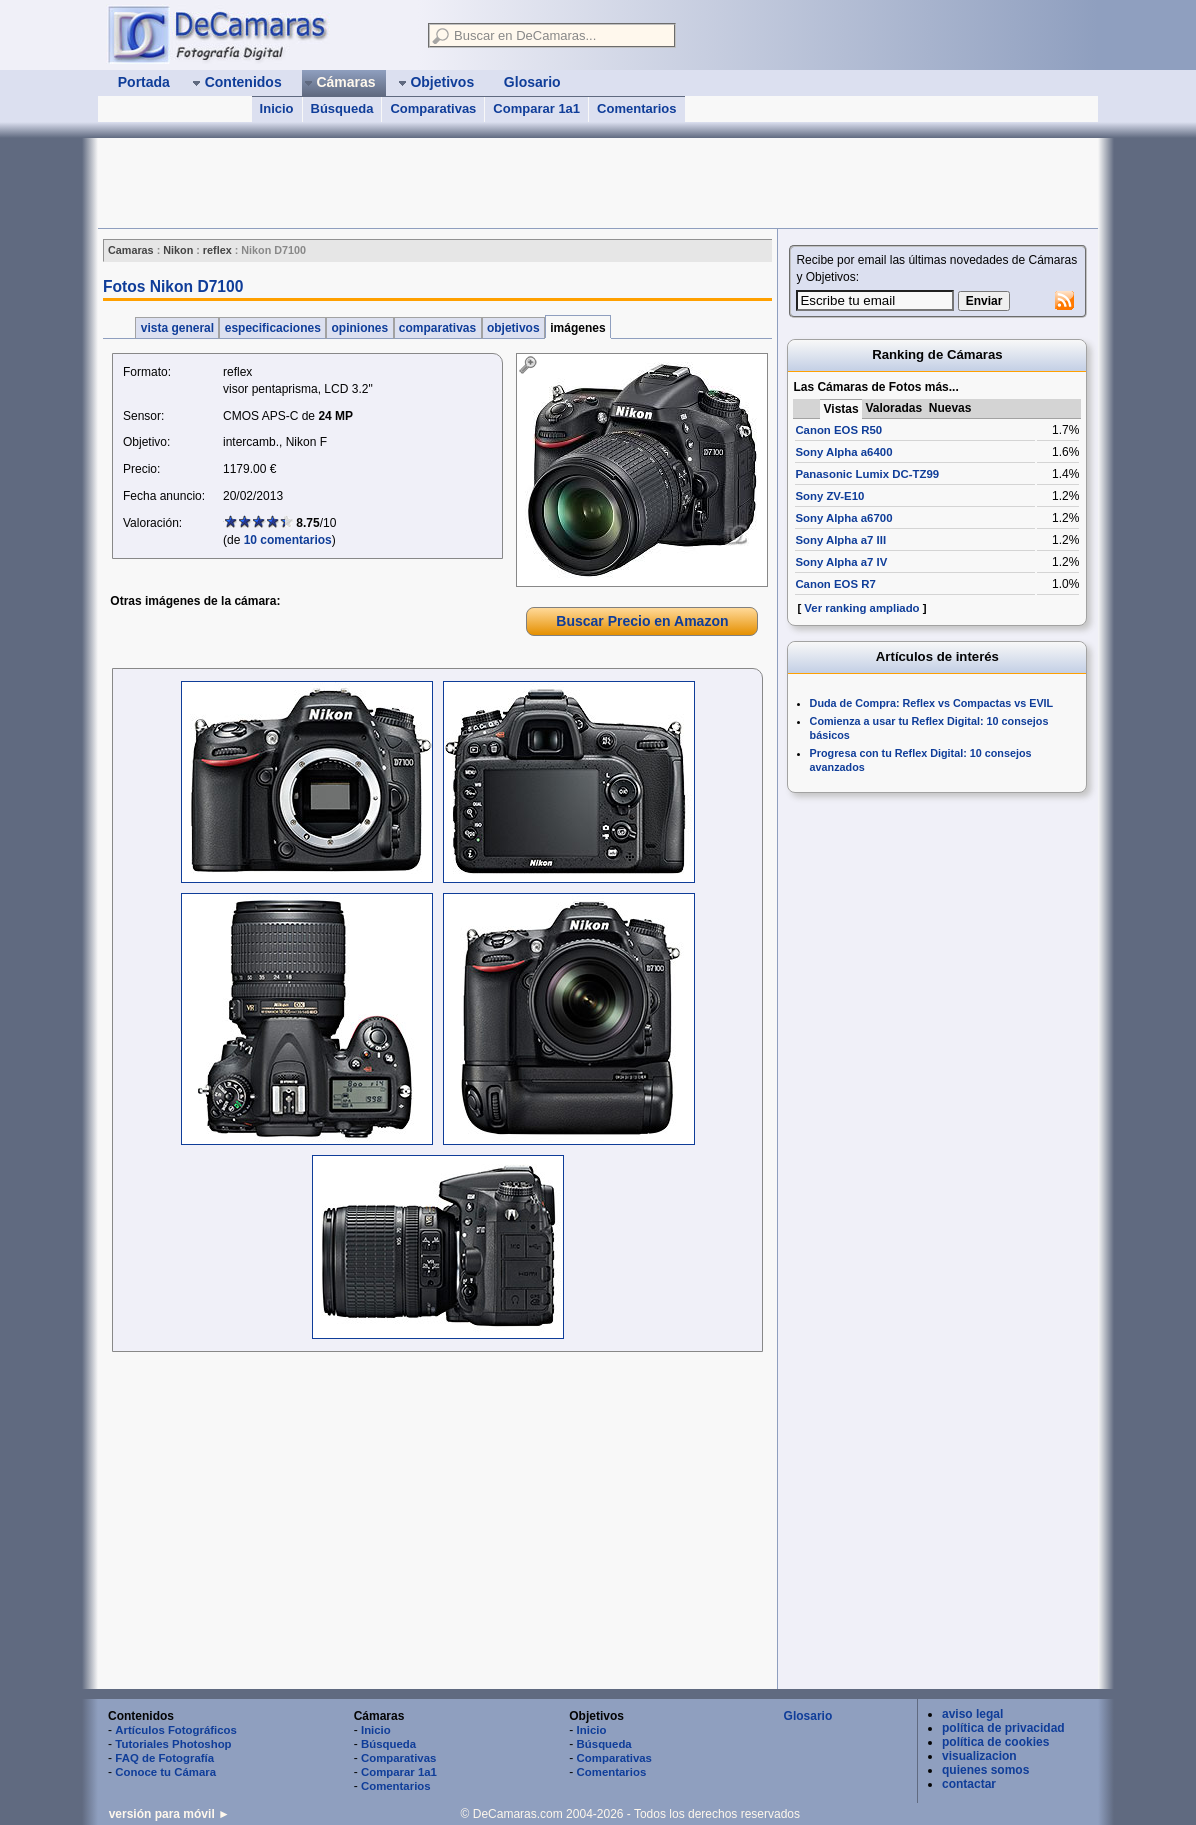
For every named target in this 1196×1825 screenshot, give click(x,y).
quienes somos (985, 1770)
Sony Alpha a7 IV (841, 562)
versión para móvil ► (169, 1814)
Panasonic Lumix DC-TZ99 (867, 474)
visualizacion (979, 1756)
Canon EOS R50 (838, 430)
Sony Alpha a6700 (843, 518)
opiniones (359, 328)
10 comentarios (288, 540)
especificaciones (272, 328)
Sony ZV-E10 (829, 496)
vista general (177, 328)
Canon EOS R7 (835, 584)
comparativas (438, 328)
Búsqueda (342, 108)
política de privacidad (1003, 1728)
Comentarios (636, 108)
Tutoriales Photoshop (173, 1744)
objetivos (513, 328)
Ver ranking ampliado (861, 608)
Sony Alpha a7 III (840, 540)
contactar (969, 1784)
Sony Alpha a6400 (843, 452)
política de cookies (995, 1742)
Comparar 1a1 (536, 108)
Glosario (808, 1716)
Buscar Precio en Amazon (642, 621)
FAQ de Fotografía (164, 1758)
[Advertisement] (462, 183)
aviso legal (972, 1714)
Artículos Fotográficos (176, 1730)
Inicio (277, 108)
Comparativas (433, 108)
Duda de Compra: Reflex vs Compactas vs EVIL (932, 703)
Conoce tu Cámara (165, 1772)
